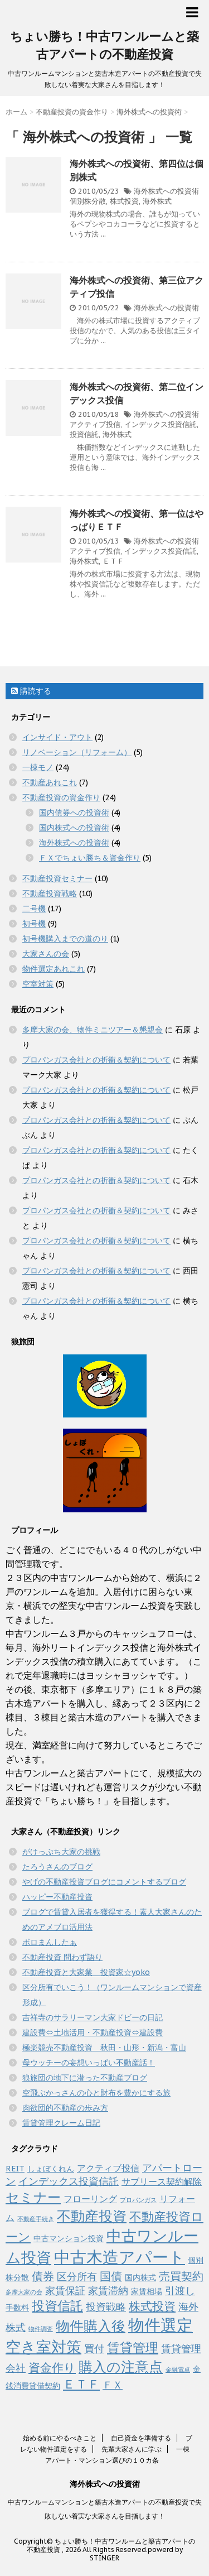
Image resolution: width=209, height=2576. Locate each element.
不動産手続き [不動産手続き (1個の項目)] (35, 2219)
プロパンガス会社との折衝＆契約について (96, 1060)
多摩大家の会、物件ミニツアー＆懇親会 (92, 1030)
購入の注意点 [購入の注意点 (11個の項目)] (121, 2366)
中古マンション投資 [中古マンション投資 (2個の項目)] (68, 2238)
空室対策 (38, 984)
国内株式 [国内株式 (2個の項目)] (140, 2277)
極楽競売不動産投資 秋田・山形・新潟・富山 (104, 2047)
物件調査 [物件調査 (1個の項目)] (40, 2329)
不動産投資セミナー (57, 878)
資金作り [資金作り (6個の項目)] (52, 2367)
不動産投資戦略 (49, 893)
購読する (31, 691)
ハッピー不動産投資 (57, 1897)
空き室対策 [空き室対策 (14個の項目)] (43, 2346)
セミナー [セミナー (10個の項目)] (33, 2197)
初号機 (34, 924)
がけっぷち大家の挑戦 (61, 1852)
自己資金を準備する (141, 2438)
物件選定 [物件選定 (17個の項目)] (160, 2325)
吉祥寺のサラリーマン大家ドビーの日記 (92, 2017)
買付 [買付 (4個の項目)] (94, 2348)
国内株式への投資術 (74, 828)
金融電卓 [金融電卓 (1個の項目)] (178, 2369)
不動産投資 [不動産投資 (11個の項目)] (92, 2216)
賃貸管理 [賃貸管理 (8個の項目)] (132, 2347)
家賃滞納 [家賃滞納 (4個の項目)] (108, 2290)
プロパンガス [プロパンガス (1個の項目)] (138, 2200)
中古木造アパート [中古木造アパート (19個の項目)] (119, 2256)
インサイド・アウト (57, 737)
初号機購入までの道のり (65, 939)
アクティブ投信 (95, 424)
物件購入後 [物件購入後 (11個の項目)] (90, 2326)
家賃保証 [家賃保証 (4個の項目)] (65, 2290)
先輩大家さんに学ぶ (131, 2449)
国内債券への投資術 (74, 813)
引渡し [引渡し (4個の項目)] (180, 2290)
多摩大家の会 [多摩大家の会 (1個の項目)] (24, 2292)
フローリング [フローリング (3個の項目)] (90, 2198)
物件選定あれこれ (53, 969)
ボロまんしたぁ (49, 1942)
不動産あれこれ (49, 782)
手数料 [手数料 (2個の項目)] (17, 2308)
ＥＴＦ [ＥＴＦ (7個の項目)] (81, 2384)
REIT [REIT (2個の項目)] (15, 2169)
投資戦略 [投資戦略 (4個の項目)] (106, 2306)
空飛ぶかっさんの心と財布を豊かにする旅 (96, 2093)
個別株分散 (88, 201)
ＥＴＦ (113, 561)
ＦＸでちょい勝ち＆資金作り (89, 858)
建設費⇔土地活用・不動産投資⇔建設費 (92, 2032)
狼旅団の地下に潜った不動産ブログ (84, 2078)
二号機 (34, 908)
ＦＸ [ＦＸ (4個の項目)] (113, 2384)
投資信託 (84, 434)
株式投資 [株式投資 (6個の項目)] (152, 2306)
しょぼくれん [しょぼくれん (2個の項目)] (50, 2169)
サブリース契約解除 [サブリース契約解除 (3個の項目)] (161, 2181)
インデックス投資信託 (160, 424)
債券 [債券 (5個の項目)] (43, 2276)
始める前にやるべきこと (59, 2438)
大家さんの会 (45, 954)
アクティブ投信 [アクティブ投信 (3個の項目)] (108, 2168)
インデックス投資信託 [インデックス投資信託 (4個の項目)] (68, 2181)
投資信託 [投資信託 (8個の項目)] (57, 2306)
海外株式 (157, 201)
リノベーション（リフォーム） (77, 752)
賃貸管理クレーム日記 (61, 2123)
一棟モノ (38, 767)
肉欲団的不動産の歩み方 (65, 2108)
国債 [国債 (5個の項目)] (111, 2276)
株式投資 (124, 201)
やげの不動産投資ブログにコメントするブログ (104, 1882)
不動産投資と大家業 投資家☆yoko (86, 1972)
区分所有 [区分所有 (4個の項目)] (77, 2276)
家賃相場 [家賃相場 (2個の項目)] (146, 2291)
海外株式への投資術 (166, 191)
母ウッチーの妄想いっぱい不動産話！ (88, 2063)
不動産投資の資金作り (61, 797)
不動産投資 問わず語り (62, 1957)
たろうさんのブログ (57, 1867)
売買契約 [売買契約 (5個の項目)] (181, 2276)
